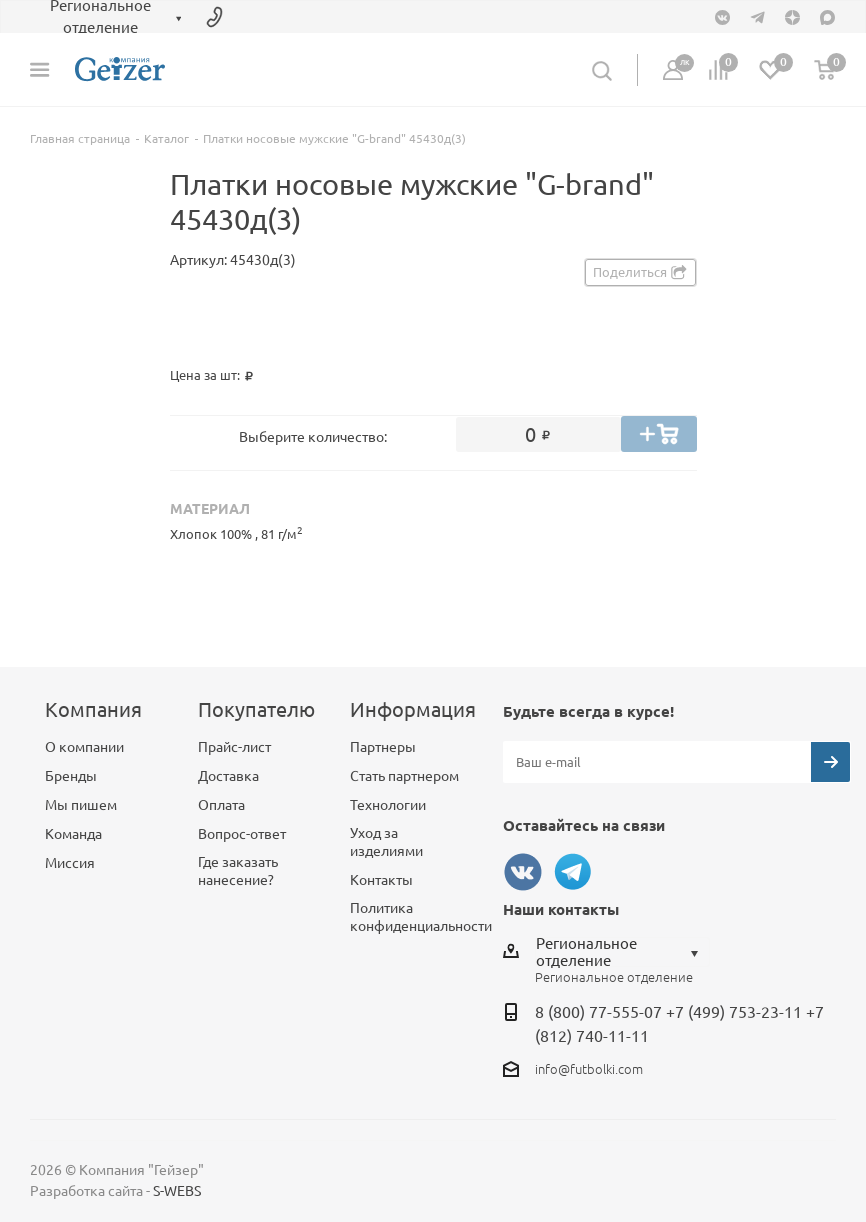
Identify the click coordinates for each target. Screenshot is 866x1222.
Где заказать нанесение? (238, 871)
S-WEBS (177, 1191)
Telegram (573, 872)
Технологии (388, 805)
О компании (84, 747)
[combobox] (622, 952)
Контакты (381, 880)
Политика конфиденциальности (421, 917)
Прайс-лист (234, 747)
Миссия (70, 863)
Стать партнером (404, 776)
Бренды (71, 776)
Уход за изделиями (386, 842)
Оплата (221, 805)
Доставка (228, 776)
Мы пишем (81, 805)
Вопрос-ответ (242, 834)
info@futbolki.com (589, 1069)
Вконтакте (523, 872)
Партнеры (383, 747)
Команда (73, 834)
